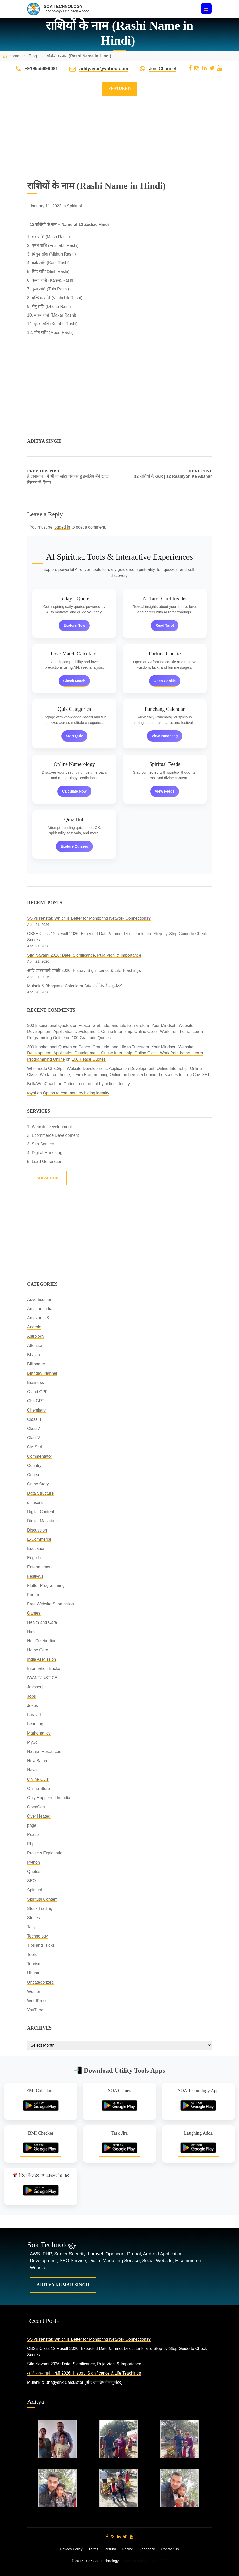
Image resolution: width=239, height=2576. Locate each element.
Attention (35, 1345)
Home (13, 56)
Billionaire (36, 1364)
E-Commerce (39, 1539)
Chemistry (36, 1410)
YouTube (35, 2010)
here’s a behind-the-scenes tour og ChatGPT (169, 1074)
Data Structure (40, 1493)
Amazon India (39, 1308)
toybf (31, 1093)
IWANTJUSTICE (42, 1678)
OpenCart (36, 1807)
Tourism (34, 1964)
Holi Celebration (41, 1641)
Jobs (31, 1696)
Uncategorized (40, 1982)
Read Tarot (164, 625)
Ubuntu (34, 1973)
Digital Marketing (42, 1521)
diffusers (35, 1502)
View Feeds (164, 791)
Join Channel (162, 68)
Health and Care (42, 1622)
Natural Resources (44, 1751)
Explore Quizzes (74, 846)
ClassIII (34, 1419)
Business (35, 1382)
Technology (37, 1936)
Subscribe (48, 1178)
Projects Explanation (46, 1853)
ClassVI (34, 1438)
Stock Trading (39, 1908)
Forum (33, 1595)
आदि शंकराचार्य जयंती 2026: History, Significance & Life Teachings (84, 970)
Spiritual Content (42, 1899)
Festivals (35, 1576)
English (34, 1558)
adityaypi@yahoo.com (103, 68)
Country (34, 1465)
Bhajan (33, 1355)
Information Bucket (44, 1668)
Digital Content (40, 1511)
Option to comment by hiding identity (96, 1084)
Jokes (32, 1705)
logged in (62, 527)
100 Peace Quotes (89, 1059)
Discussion (37, 1530)
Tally (31, 1927)
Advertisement (40, 1299)
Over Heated (39, 1816)
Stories (33, 1917)
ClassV (33, 1428)
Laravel (34, 1714)
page (31, 1825)
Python (33, 1862)
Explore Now (74, 625)
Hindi (31, 1631)
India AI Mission (41, 1659)
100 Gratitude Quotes (91, 1038)
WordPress (37, 2001)
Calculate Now (74, 791)
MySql (32, 1742)
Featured (119, 88)
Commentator (39, 1456)
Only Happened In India (48, 1798)
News (32, 1770)
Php (30, 1844)
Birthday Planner (42, 1373)
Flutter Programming (46, 1585)
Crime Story (38, 1484)
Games (34, 1613)
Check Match (74, 681)
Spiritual (74, 206)
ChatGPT (35, 1401)
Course (34, 1475)
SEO (31, 1881)
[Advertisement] (119, 144)
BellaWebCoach (41, 1084)
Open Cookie (165, 681)
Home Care (37, 1650)
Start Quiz (74, 736)
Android (34, 1327)
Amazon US (38, 1318)
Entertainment (40, 1567)
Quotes (34, 1871)
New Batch (37, 1761)
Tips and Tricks (41, 1945)
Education (36, 1548)
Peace (33, 1834)
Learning (35, 1724)
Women (34, 1991)
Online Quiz (38, 1779)
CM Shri (34, 1447)
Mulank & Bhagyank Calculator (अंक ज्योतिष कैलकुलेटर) (75, 986)
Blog (33, 56)
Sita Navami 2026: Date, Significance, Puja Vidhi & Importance (84, 955)
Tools (32, 1954)
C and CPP (37, 1392)
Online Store (38, 1788)
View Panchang (165, 736)
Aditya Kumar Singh (63, 2284)
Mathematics (39, 1733)
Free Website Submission (50, 1604)
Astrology (35, 1336)
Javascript (36, 1687)
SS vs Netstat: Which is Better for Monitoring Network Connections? (89, 918)
